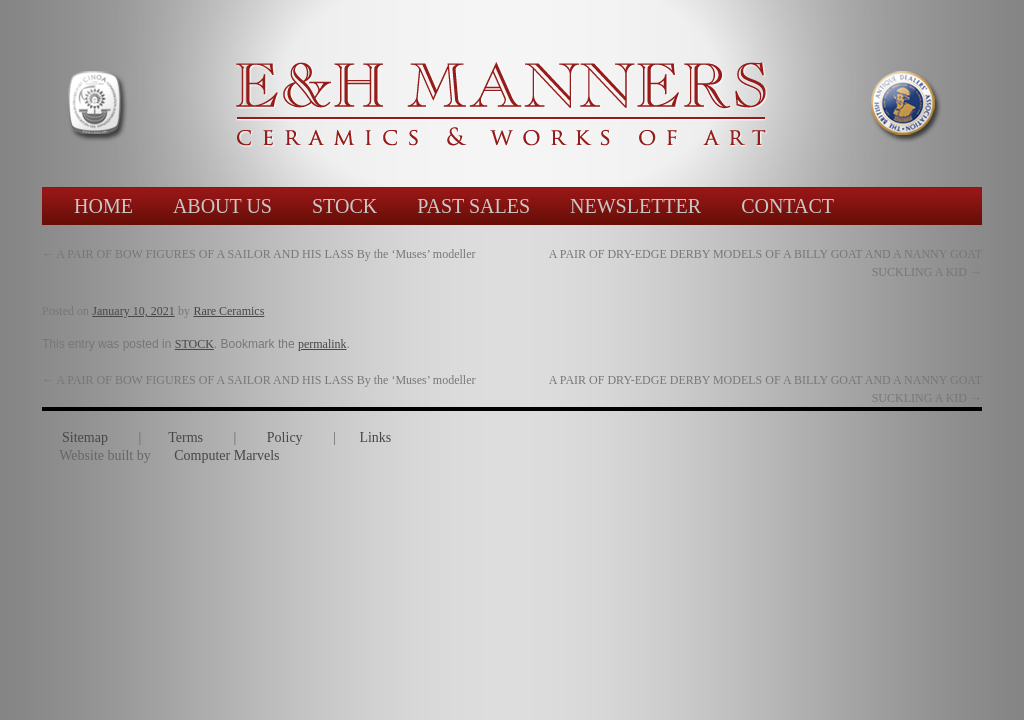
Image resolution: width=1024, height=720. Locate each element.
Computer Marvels (226, 455)
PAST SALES (473, 206)
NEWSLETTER (635, 206)
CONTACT (787, 206)
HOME (103, 206)
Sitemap (85, 437)
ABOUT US (222, 206)
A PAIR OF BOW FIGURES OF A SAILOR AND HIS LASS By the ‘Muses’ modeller (259, 254)
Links (375, 437)
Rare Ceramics (228, 311)
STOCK (344, 206)
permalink (322, 344)
